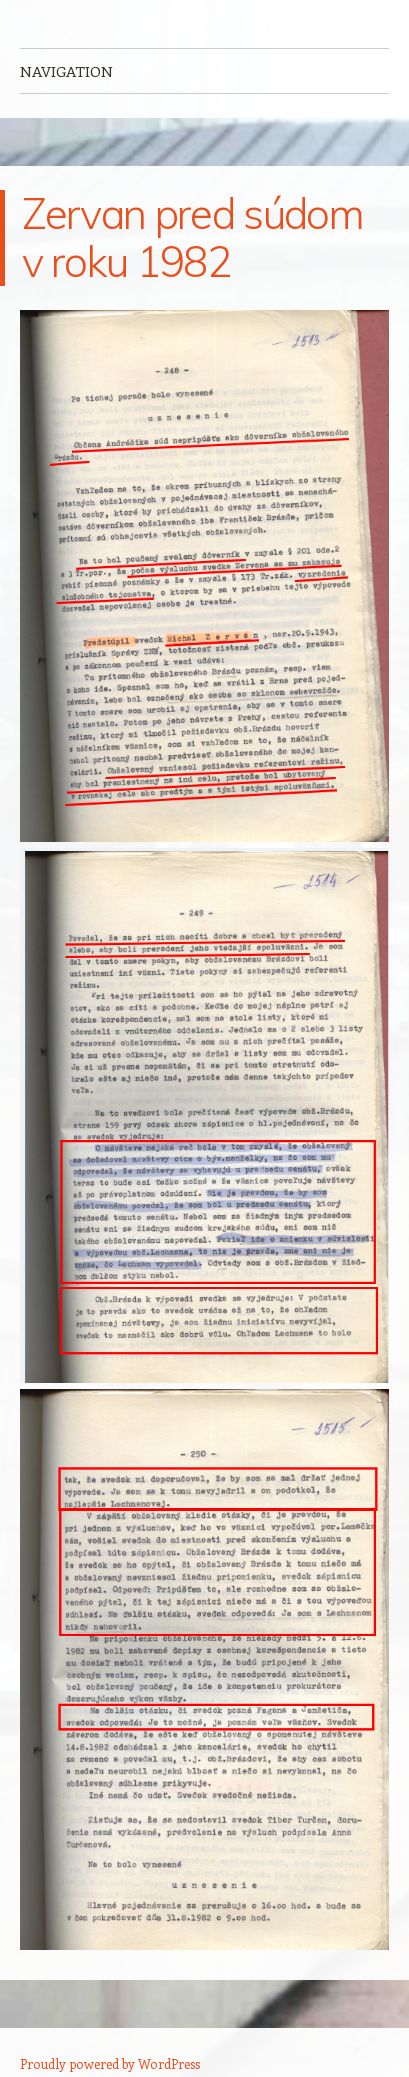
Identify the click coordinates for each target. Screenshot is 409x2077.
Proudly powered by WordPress (110, 2063)
